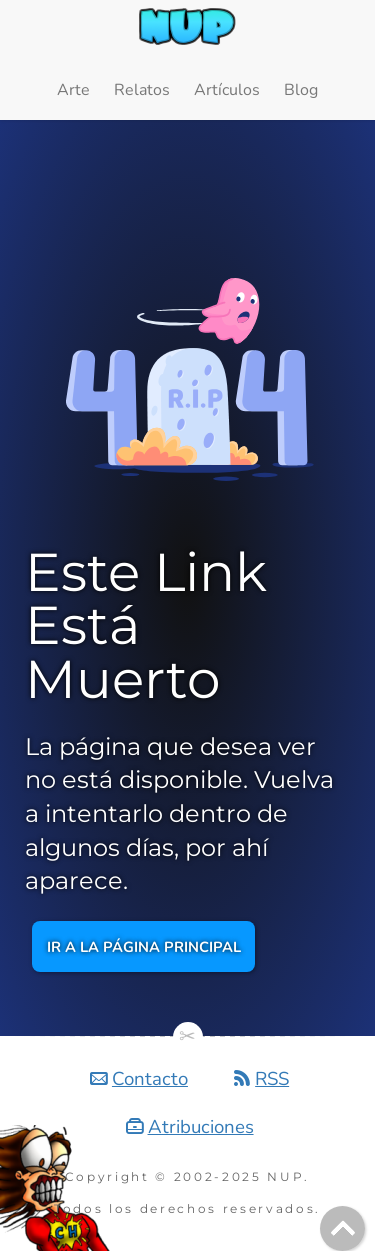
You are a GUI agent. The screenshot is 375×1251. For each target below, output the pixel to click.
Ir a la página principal (144, 947)
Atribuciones (201, 1127)
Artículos (227, 90)
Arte (73, 90)
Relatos (142, 90)
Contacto (150, 1079)
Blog (301, 90)
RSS (272, 1079)
